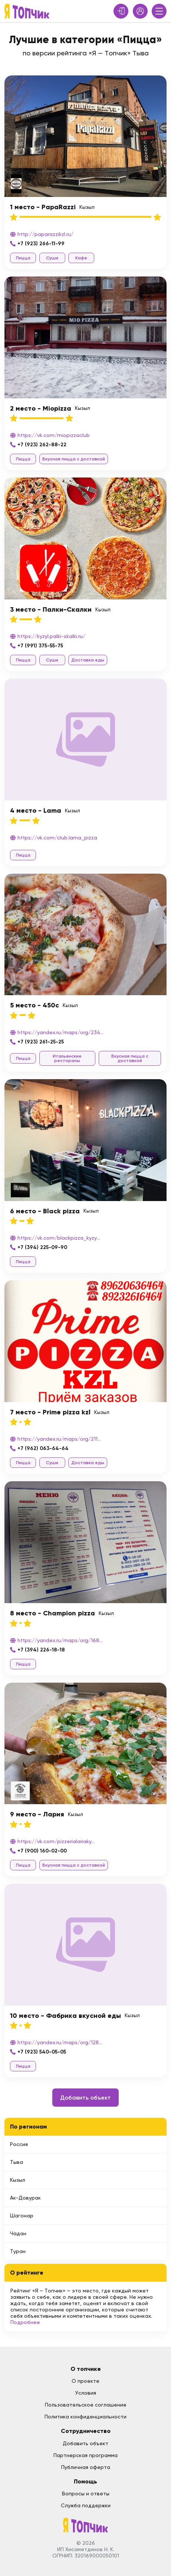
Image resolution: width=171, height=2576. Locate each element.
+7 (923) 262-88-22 (41, 444)
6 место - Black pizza (45, 1211)
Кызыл (17, 2180)
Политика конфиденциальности (85, 2417)
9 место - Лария (37, 1814)
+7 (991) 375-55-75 (40, 646)
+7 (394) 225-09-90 (42, 1247)
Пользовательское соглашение (85, 2405)
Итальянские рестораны (67, 1058)
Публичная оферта (85, 2467)
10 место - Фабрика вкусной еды (65, 2016)
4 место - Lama (35, 810)
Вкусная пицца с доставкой (73, 459)
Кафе (81, 257)
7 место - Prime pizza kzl (50, 1412)
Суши (52, 257)
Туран (18, 2251)
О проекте (85, 2381)
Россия (19, 2144)
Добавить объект (85, 2097)
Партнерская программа (85, 2455)
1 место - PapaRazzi (43, 207)
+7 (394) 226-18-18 (41, 1650)
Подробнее (25, 2322)
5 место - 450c (34, 1005)
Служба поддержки (86, 2505)
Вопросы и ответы (85, 2493)
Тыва (16, 2162)
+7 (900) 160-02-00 (42, 1851)
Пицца (23, 257)
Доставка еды (87, 660)
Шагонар (21, 2216)
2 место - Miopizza (40, 408)
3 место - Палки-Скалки (51, 609)
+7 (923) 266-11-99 (41, 243)
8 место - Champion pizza (52, 1613)
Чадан (18, 2233)
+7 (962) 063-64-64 (43, 1448)
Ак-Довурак (25, 2198)
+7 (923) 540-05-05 (41, 2052)
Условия (85, 2393)
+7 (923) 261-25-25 (40, 1042)
